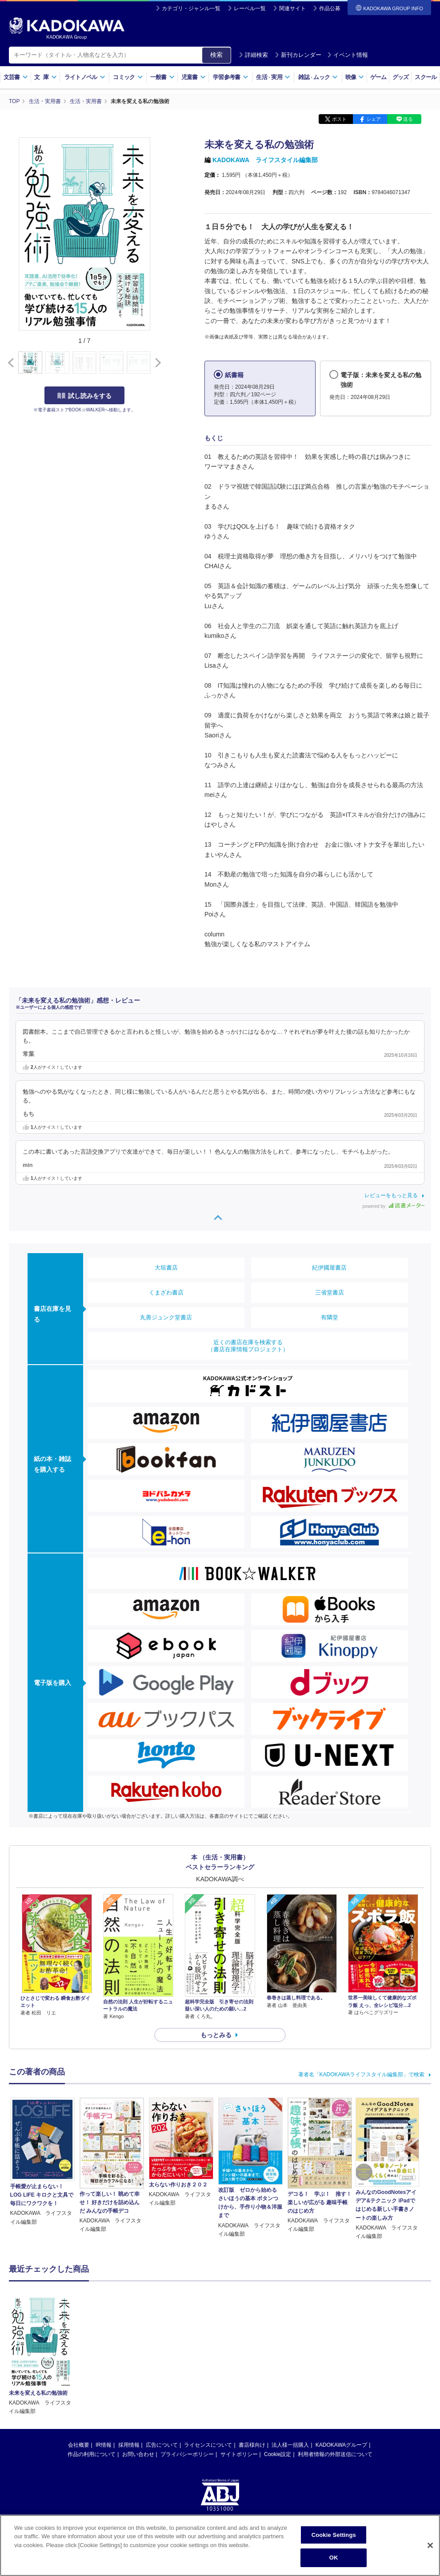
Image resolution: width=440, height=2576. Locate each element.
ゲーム (378, 77)
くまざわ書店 (166, 1292)
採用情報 (129, 2445)
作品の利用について (92, 2454)
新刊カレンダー (298, 55)
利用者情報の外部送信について (335, 2454)
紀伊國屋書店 (329, 1267)
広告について (162, 2445)
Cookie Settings (334, 2537)
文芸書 (16, 77)
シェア (373, 119)
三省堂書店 (329, 1292)
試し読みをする (84, 395)
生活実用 (273, 77)
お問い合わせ (138, 2454)
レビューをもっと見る (391, 1195)
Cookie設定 (277, 2454)
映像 (354, 77)
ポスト (339, 119)
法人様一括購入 (290, 2445)
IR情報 (104, 2445)
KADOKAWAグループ (341, 2445)
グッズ (400, 77)
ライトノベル (84, 77)
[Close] (430, 2548)
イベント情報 (347, 55)
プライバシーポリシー (187, 2454)
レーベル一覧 (250, 8)
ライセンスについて (208, 2445)
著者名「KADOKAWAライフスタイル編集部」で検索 (361, 2074)
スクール (425, 77)
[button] (156, 363)
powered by (393, 1206)
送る (408, 119)
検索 (216, 54)
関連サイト (292, 8)
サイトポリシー (239, 2454)
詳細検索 (253, 55)
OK (333, 2560)
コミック (128, 77)
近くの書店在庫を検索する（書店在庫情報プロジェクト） (248, 1346)
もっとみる (216, 2035)
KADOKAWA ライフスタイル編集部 (265, 159)
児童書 (193, 77)
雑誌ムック (318, 77)
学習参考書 (230, 77)
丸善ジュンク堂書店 (166, 1317)
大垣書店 (166, 1267)
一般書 (162, 77)
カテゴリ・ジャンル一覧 (191, 8)
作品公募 (329, 8)
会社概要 (78, 2445)
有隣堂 (329, 1317)
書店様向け (252, 2445)
